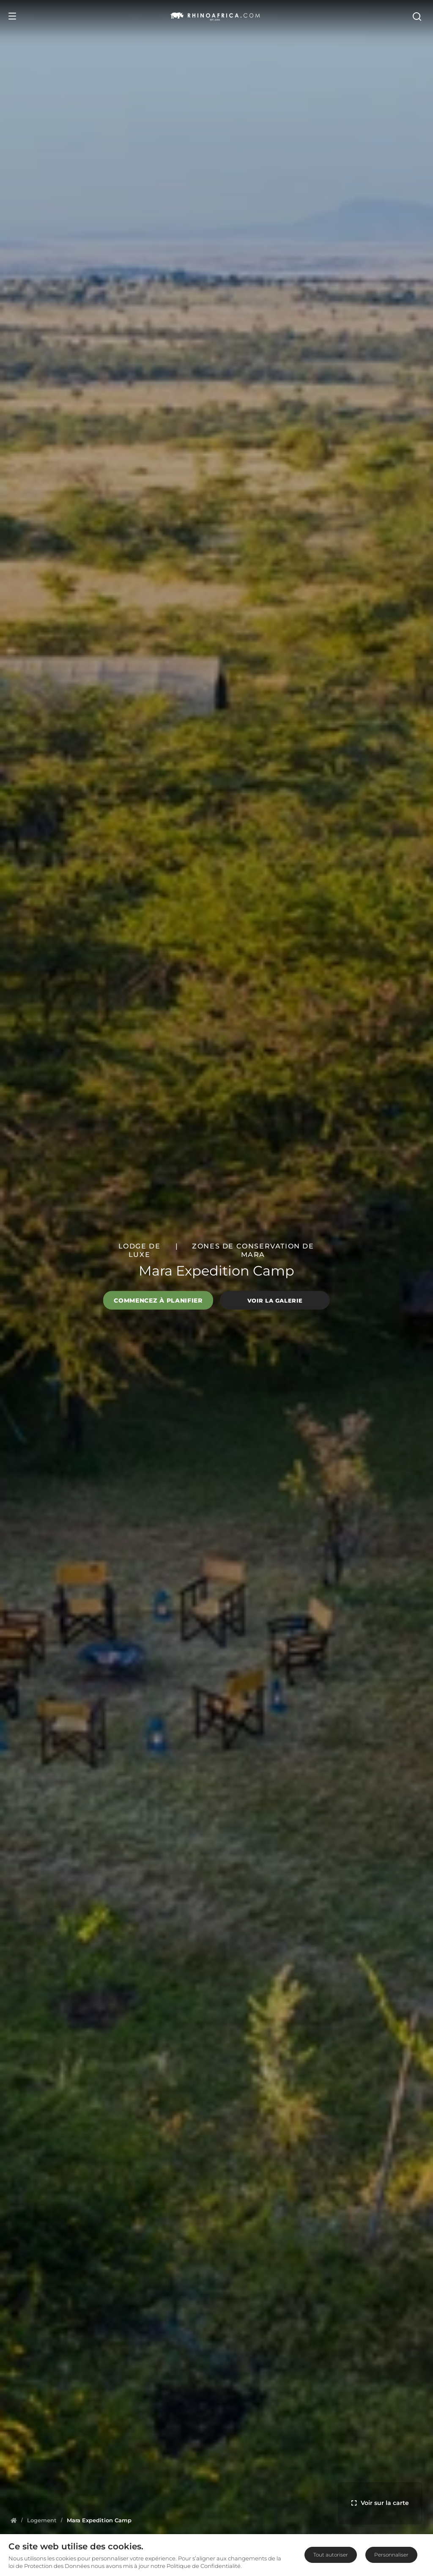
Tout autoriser (330, 2554)
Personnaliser (391, 2554)
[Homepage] (14, 2520)
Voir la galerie (275, 1300)
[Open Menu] (12, 16)
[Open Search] (419, 16)
